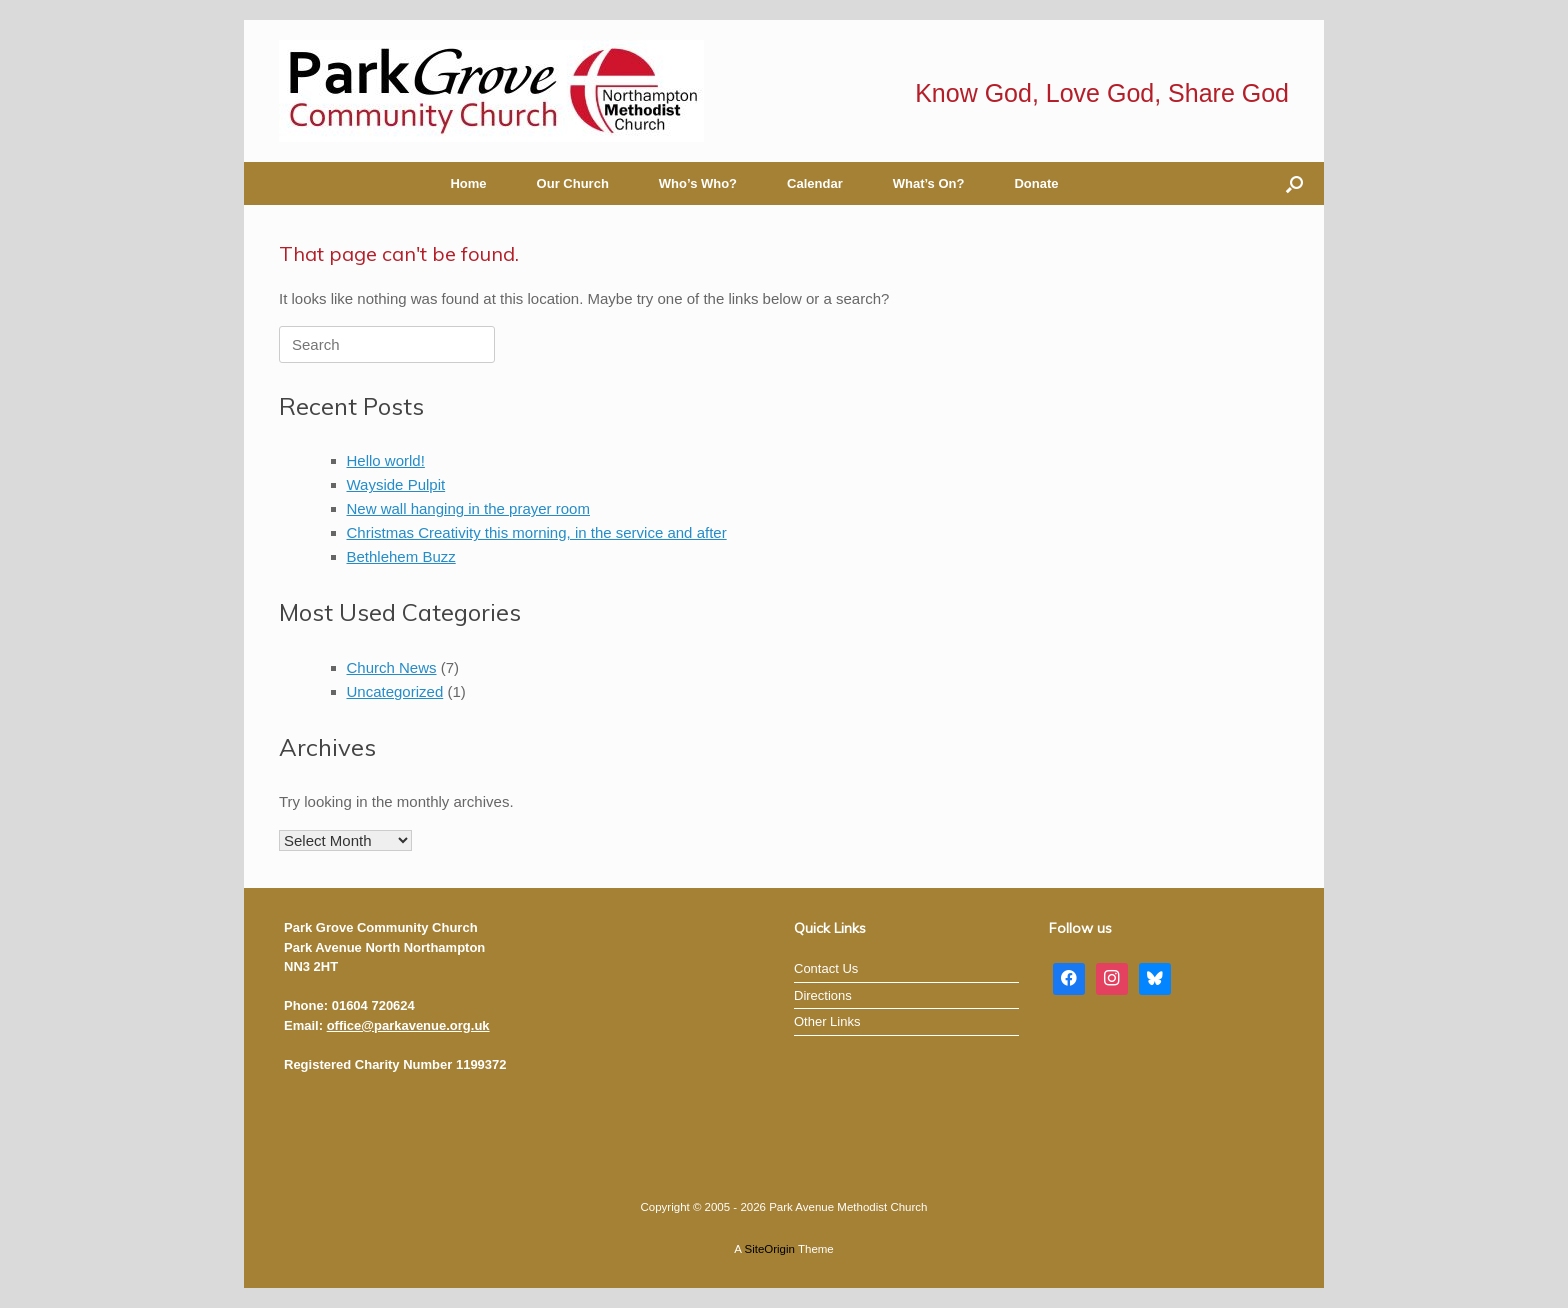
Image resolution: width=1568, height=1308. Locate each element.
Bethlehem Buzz (401, 556)
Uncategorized (395, 691)
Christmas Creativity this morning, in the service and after (537, 532)
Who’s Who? (698, 183)
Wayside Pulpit (396, 484)
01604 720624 (373, 1005)
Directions (823, 995)
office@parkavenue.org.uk (408, 1025)
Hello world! (386, 460)
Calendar (815, 183)
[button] (1294, 183)
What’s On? (929, 183)
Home (468, 183)
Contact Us (826, 968)
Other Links (827, 1021)
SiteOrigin (769, 1249)
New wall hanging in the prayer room (468, 508)
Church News (392, 667)
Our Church (573, 183)
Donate (1036, 183)
